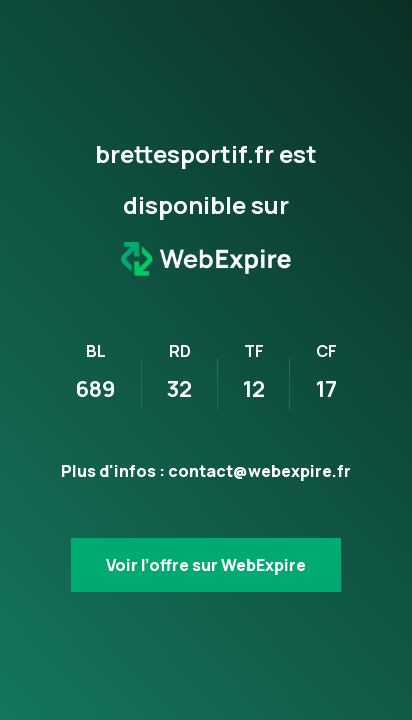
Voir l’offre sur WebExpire (206, 565)
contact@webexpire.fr (259, 471)
